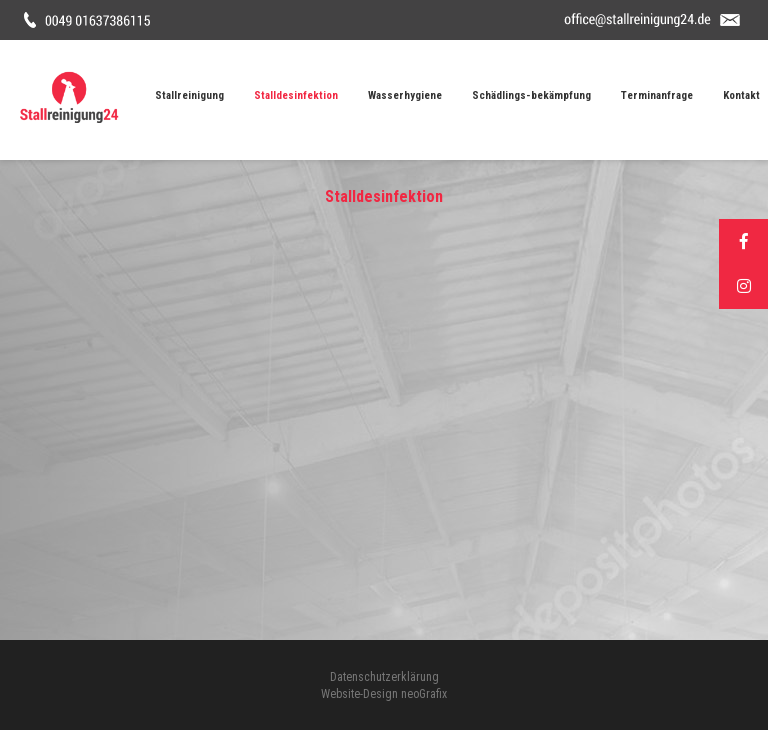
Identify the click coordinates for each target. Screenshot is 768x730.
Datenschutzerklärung (384, 677)
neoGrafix (424, 694)
